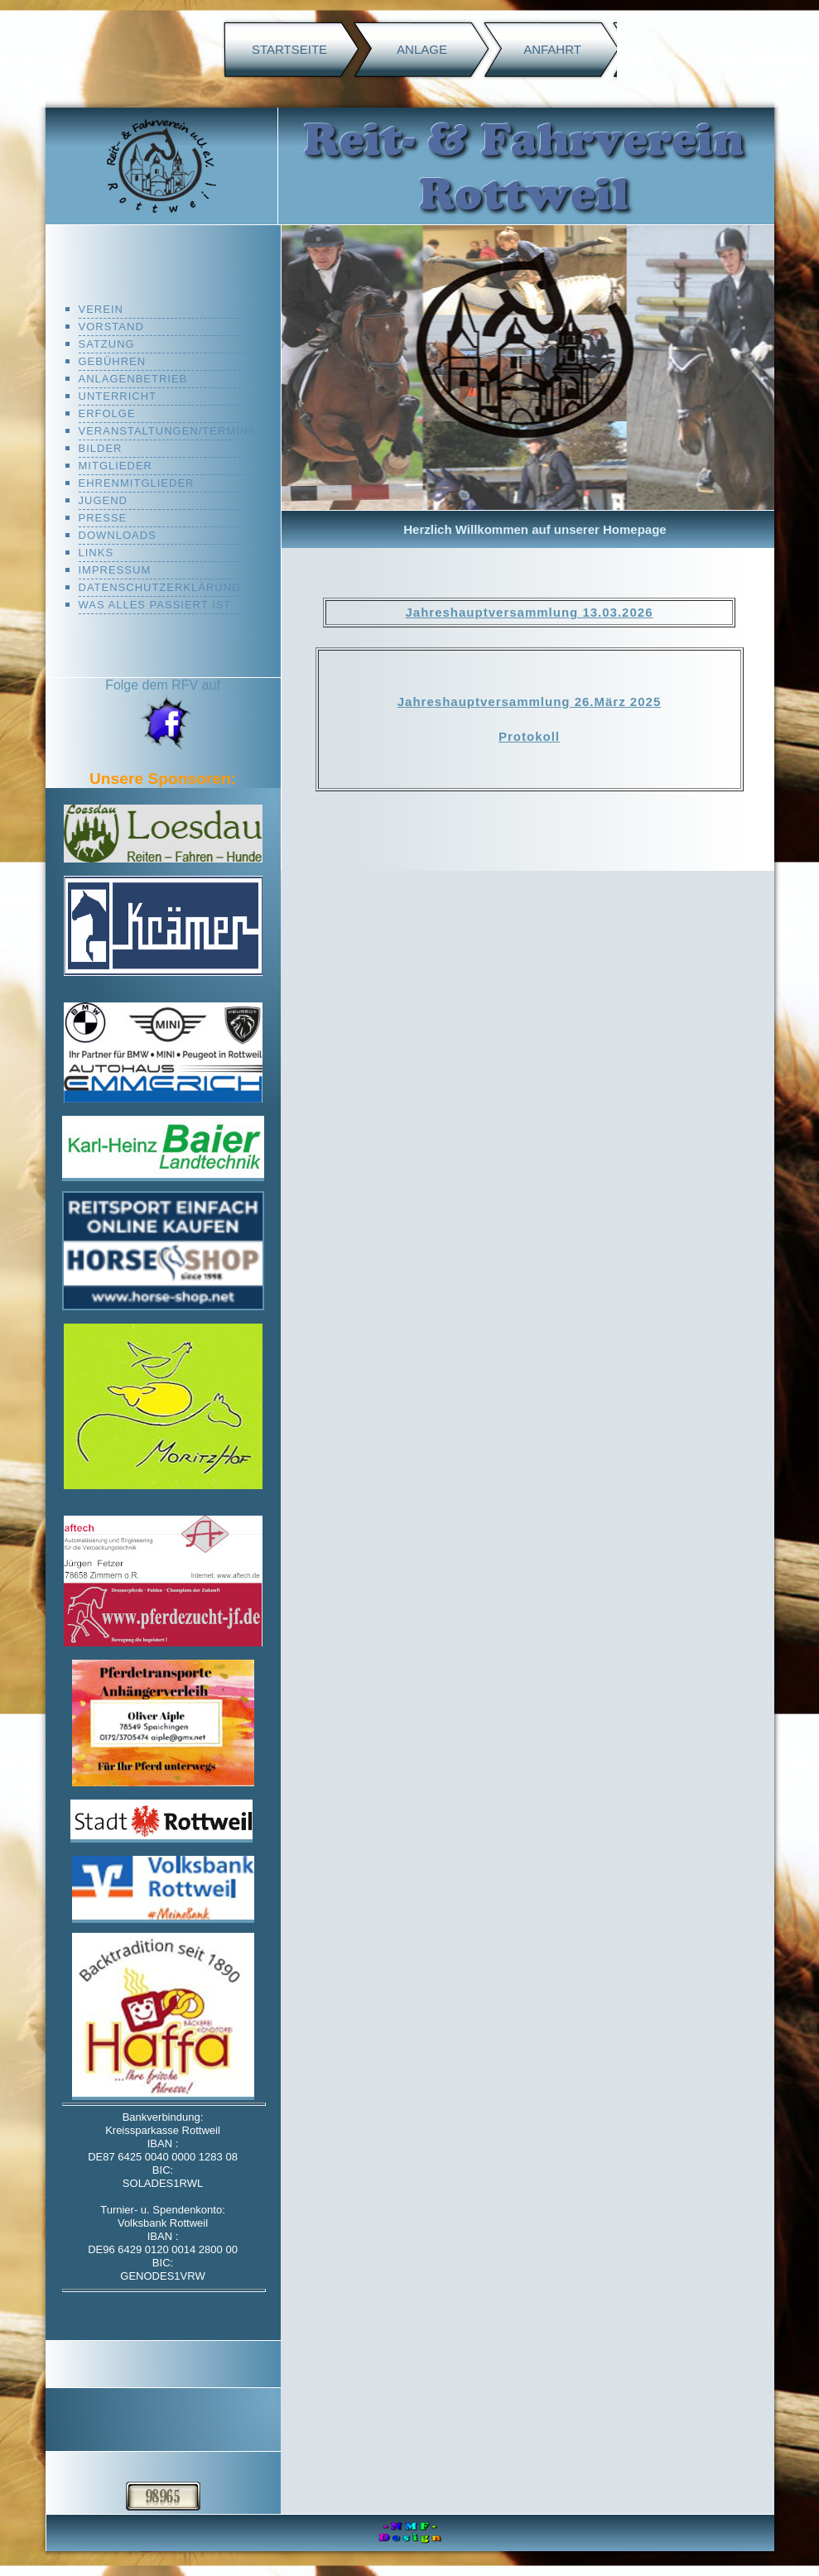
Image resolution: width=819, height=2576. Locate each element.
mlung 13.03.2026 (595, 612)
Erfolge (107, 413)
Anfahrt (552, 49)
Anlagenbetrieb (133, 378)
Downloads (118, 535)
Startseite (289, 49)
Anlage (422, 49)
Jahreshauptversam (471, 612)
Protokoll (529, 736)
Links (96, 552)
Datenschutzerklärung (160, 587)
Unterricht (118, 396)
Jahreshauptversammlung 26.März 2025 (529, 701)
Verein (101, 309)
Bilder (101, 448)
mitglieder (115, 465)
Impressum (115, 570)
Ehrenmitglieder (137, 483)
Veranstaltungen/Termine (161, 431)
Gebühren (113, 361)
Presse (103, 518)
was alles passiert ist (155, 604)
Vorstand (111, 326)
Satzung (107, 344)
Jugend (103, 500)
